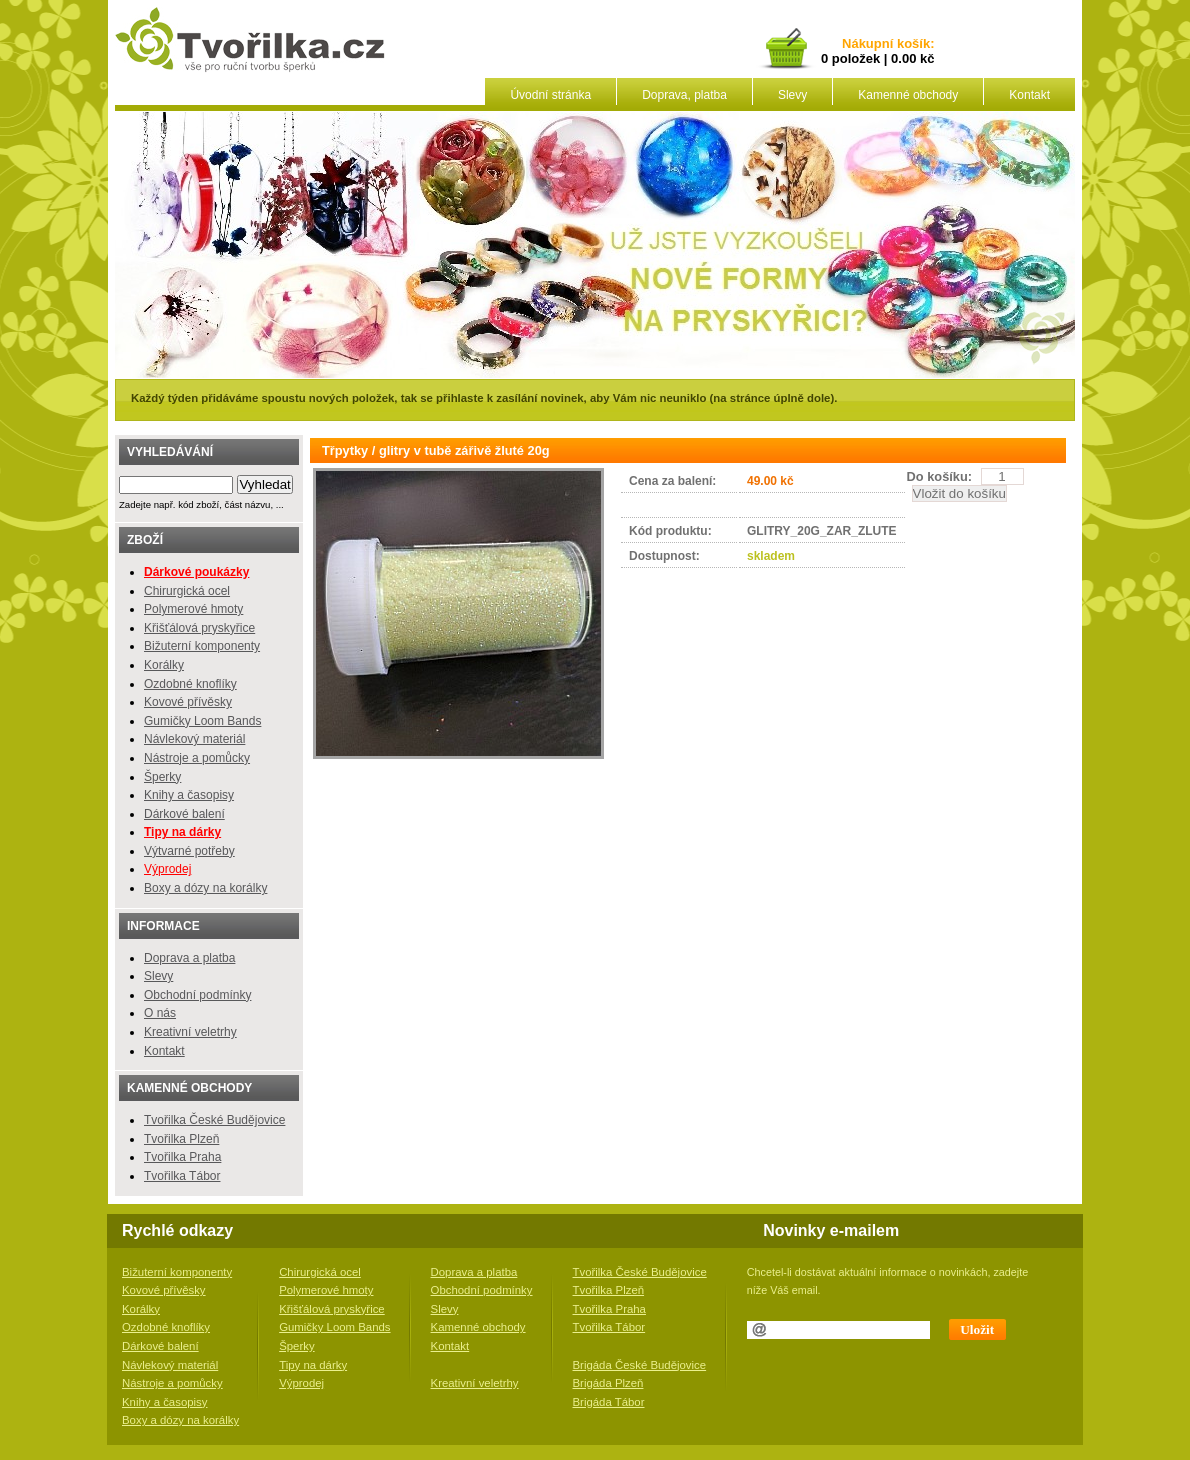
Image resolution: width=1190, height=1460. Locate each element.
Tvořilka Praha (182, 1157)
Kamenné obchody (908, 95)
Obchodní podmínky (197, 995)
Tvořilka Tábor (182, 1176)
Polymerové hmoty (193, 609)
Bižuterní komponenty (202, 646)
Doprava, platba (684, 95)
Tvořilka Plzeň (181, 1139)
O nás (160, 1013)
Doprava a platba (189, 958)
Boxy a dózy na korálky (205, 888)
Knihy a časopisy (189, 795)
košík (910, 44)
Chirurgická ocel (187, 591)
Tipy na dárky (313, 1365)
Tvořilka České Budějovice (214, 1120)
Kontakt (1029, 95)
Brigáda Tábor (609, 1402)
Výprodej (167, 869)
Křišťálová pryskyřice (199, 628)
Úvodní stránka (550, 95)
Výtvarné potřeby (189, 851)
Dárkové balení (184, 814)
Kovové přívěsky (188, 702)
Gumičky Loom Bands (202, 721)
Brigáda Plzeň (608, 1383)
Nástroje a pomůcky (197, 758)
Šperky (162, 777)
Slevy (792, 95)
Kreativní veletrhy (190, 1032)
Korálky (164, 665)
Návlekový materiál (194, 739)
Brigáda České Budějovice (640, 1365)
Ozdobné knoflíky (190, 684)
